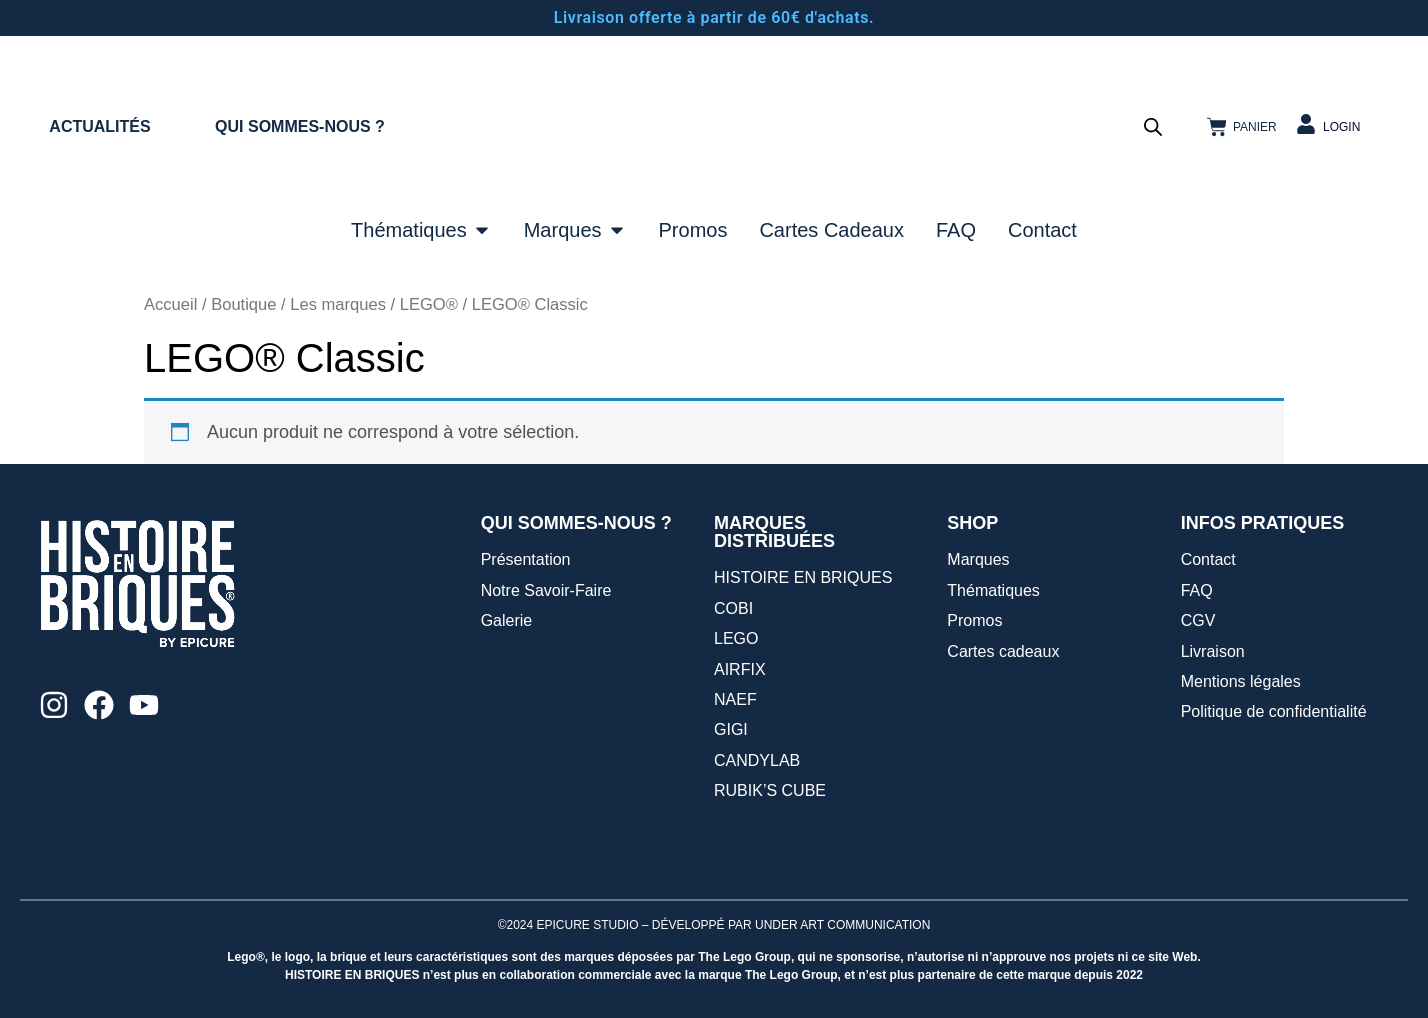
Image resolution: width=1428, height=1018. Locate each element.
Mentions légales (1241, 681)
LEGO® (429, 304)
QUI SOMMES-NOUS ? (300, 126)
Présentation (526, 559)
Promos (974, 620)
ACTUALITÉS (99, 126)
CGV (1198, 620)
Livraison (1213, 651)
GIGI (731, 729)
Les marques (338, 304)
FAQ (1197, 590)
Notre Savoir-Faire (546, 590)
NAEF (735, 699)
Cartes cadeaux (1003, 651)
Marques (978, 559)
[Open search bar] (1153, 127)
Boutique (243, 304)
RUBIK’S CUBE (770, 790)
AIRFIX (740, 669)
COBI (733, 608)
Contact (1208, 559)
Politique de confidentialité (1274, 711)
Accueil (170, 304)
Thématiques (993, 590)
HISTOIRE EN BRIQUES (803, 577)
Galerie (507, 620)
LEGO (736, 638)
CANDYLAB (757, 760)
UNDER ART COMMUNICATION (842, 925)
